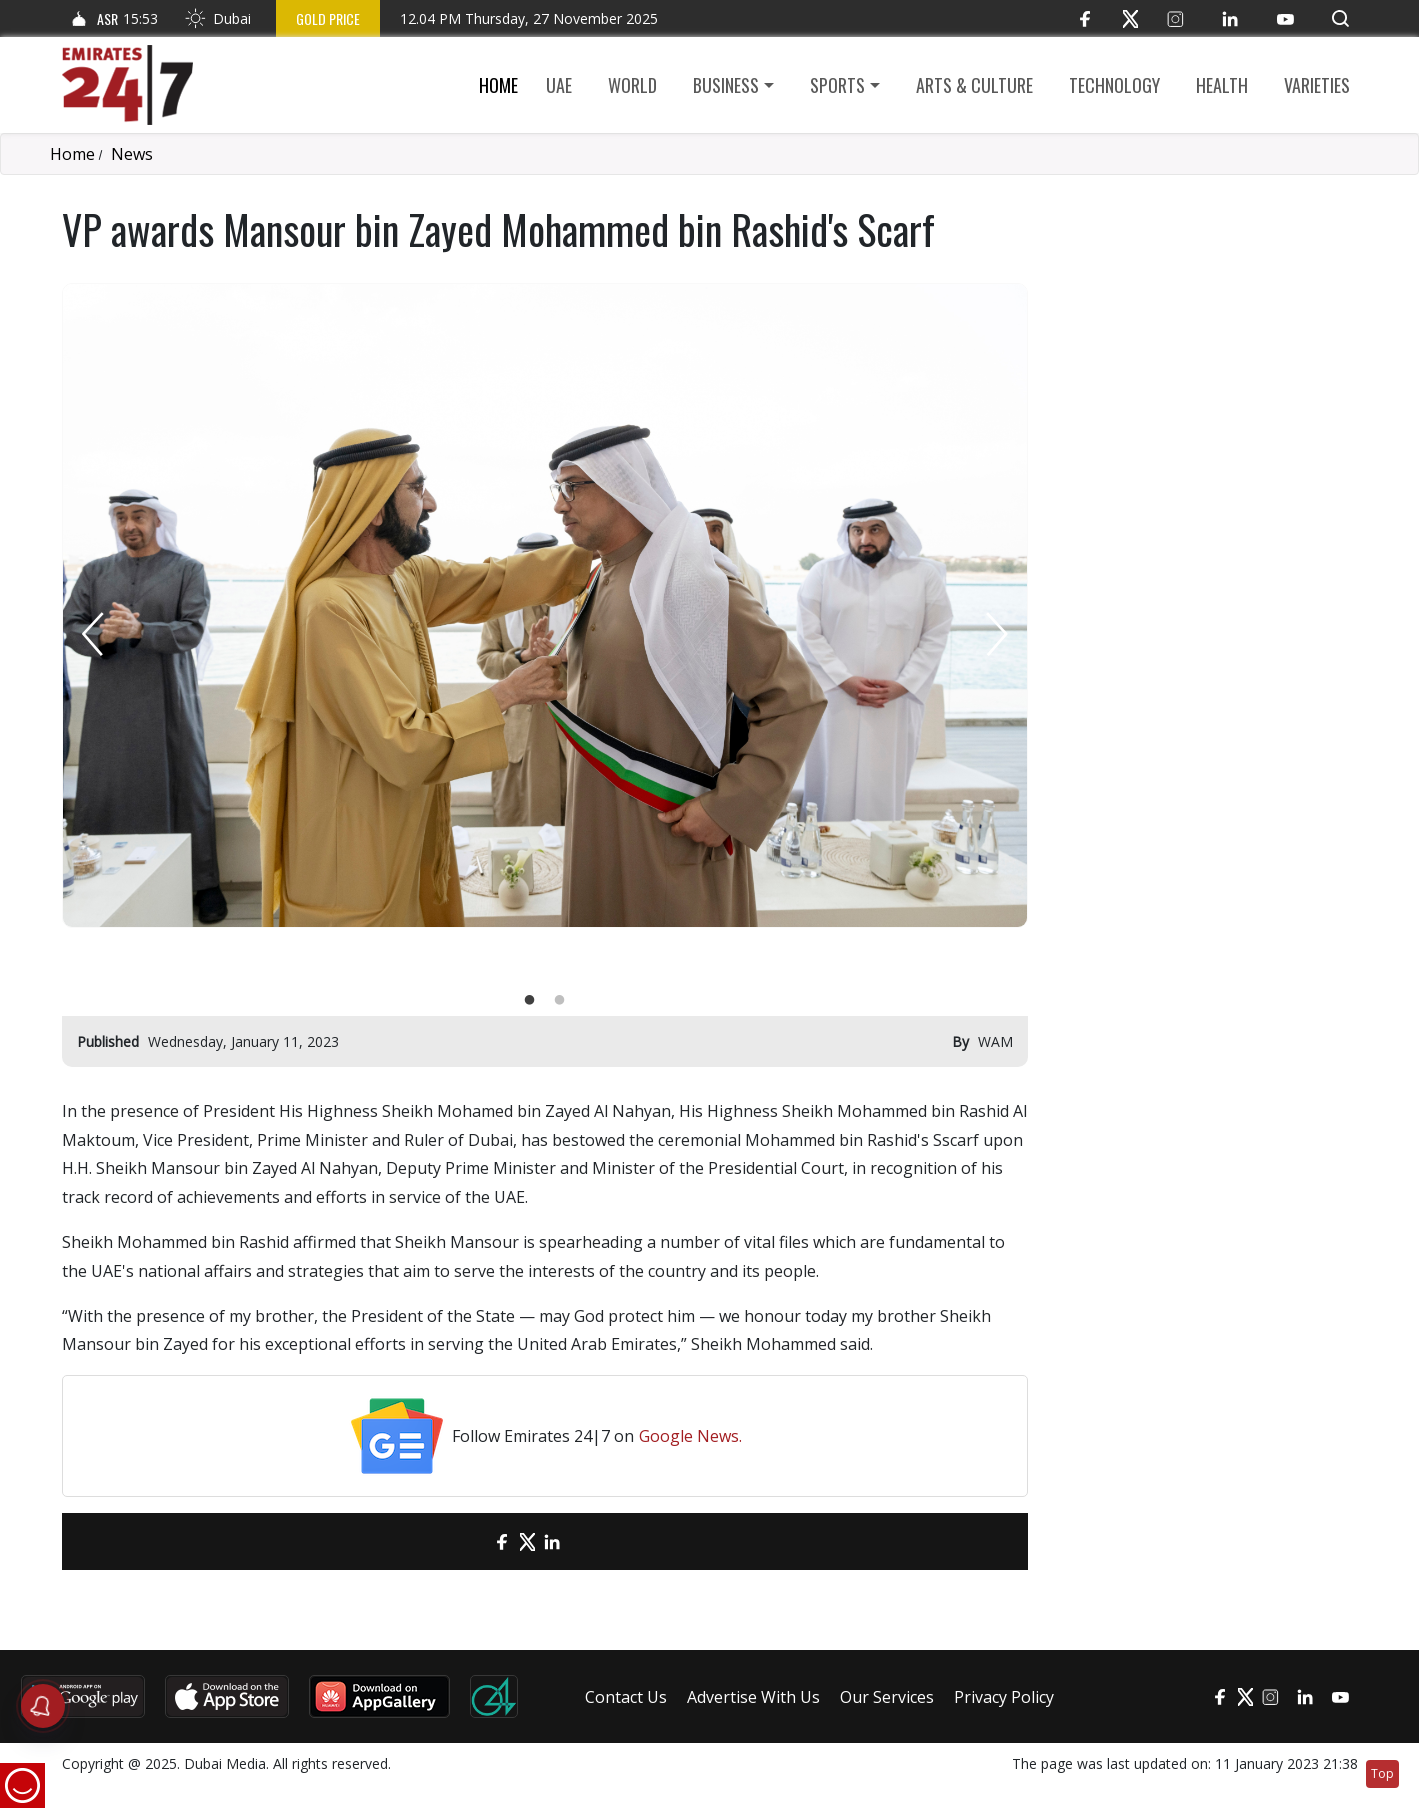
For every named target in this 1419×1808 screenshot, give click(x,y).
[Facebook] (1085, 18)
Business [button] (726, 85)
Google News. (690, 1436)
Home (498, 85)
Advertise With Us (753, 1697)
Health (1222, 85)
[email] (467, 1541)
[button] (1340, 18)
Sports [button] (837, 85)
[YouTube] (1285, 18)
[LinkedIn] (1230, 18)
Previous (93, 634)
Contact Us (626, 1697)
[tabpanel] (545, 605)
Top (1382, 1773)
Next (997, 634)
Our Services (887, 1697)
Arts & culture (974, 85)
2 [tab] (560, 1001)
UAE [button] (559, 85)
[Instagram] (1175, 18)
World (632, 85)
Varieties (1317, 85)
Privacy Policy (1004, 1697)
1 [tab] (530, 1001)
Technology (1114, 85)
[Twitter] (1130, 18)
